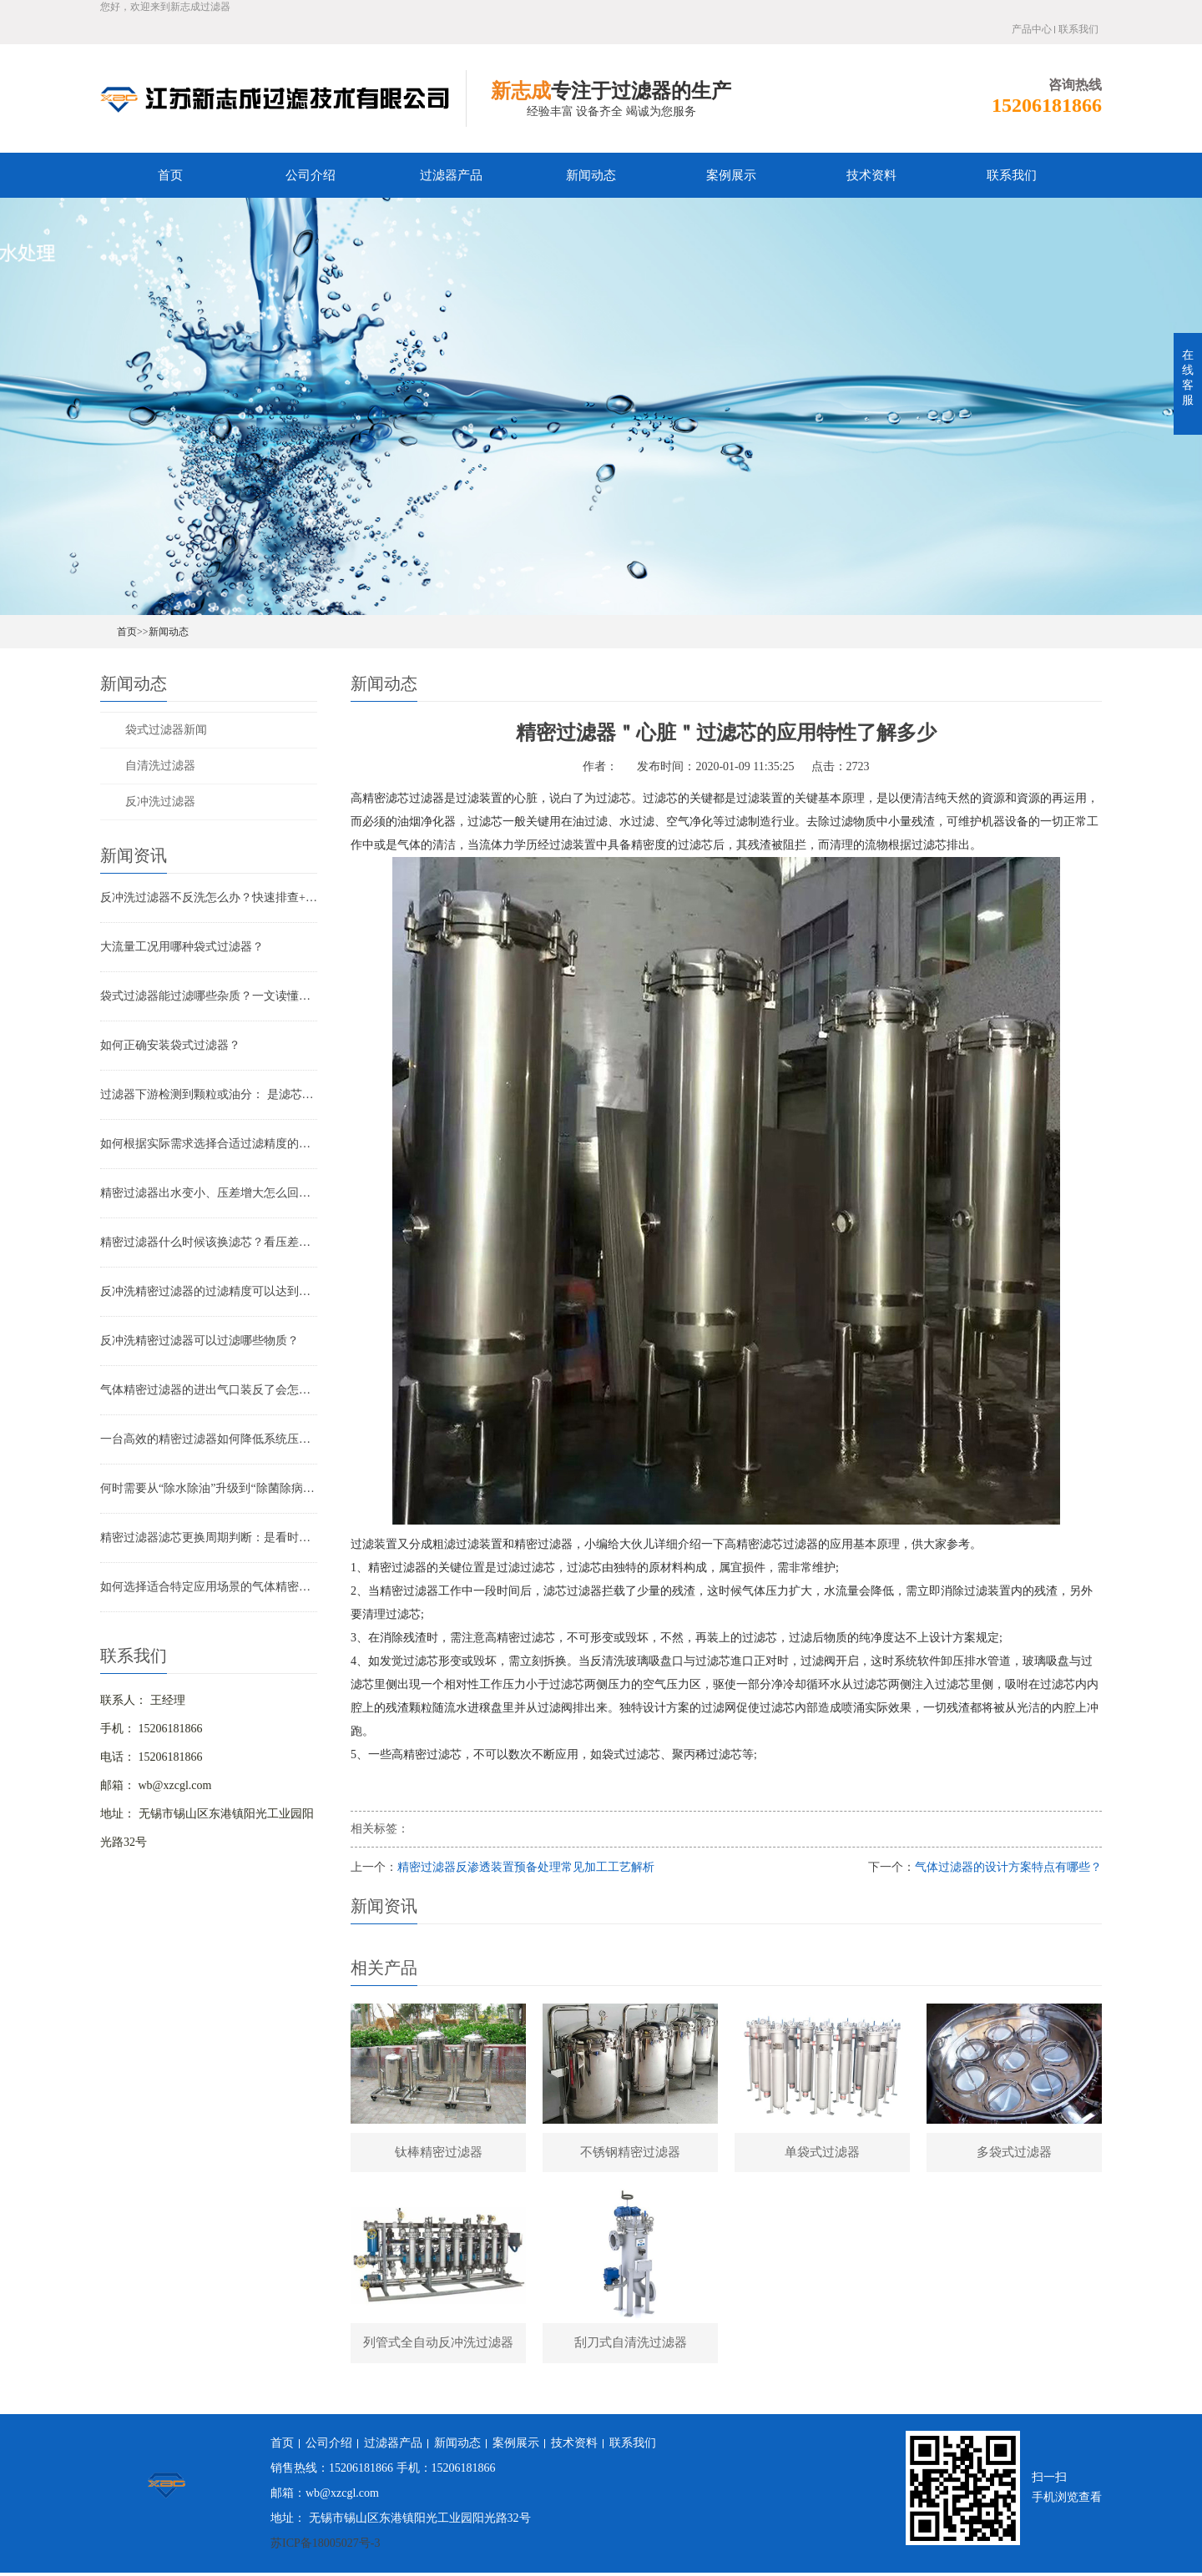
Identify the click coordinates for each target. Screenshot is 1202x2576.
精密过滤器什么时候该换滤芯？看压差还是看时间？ (208, 1242)
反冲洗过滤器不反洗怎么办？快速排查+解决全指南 (208, 897)
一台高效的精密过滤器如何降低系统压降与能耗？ (208, 1439)
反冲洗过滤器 (160, 801)
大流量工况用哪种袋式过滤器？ (182, 946)
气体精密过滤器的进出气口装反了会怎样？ (208, 1390)
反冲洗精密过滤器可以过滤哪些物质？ (199, 1340)
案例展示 (731, 175)
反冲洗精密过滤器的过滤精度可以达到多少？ (208, 1291)
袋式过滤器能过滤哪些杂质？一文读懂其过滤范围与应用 (208, 996)
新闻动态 (591, 175)
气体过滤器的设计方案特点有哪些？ (1008, 1867)
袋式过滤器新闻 (166, 729)
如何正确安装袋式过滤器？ (170, 1045)
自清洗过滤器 (160, 765)
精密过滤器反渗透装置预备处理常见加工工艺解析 (525, 1867)
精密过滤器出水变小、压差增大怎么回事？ (208, 1193)
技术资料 (871, 175)
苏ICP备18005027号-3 (325, 2546)
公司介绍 (310, 175)
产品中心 (1032, 29)
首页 (170, 175)
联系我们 (1078, 29)
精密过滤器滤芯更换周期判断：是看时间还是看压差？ (208, 1537)
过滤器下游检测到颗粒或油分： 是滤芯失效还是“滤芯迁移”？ (208, 1094)
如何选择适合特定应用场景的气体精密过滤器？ (208, 1586)
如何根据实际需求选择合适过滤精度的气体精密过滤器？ (208, 1143)
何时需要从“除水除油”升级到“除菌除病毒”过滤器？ (208, 1488)
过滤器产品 (451, 175)
